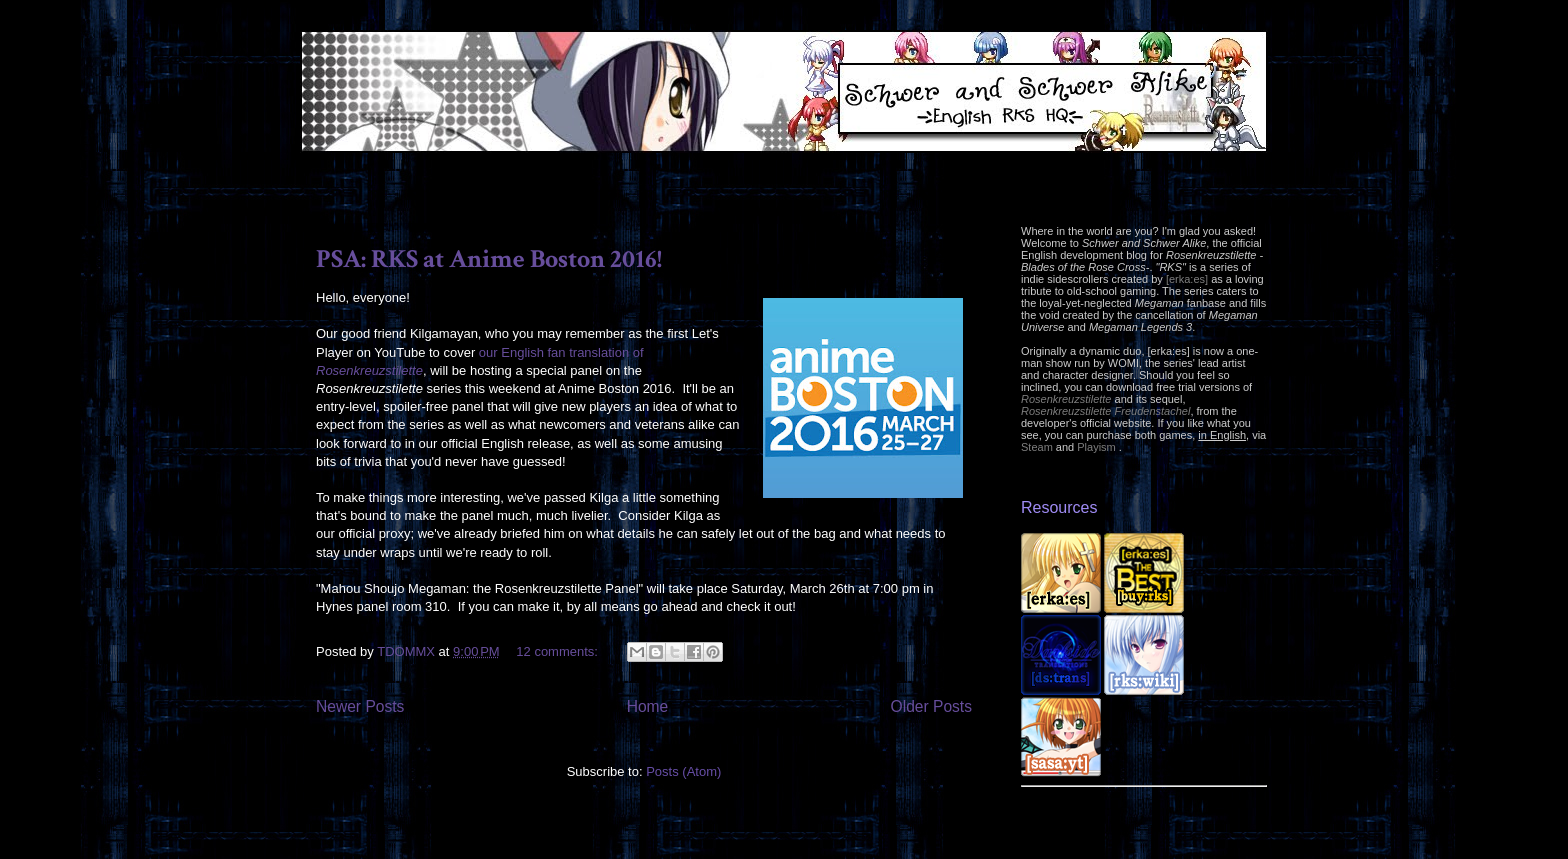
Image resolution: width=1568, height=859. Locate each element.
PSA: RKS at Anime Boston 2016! (489, 259)
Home (648, 706)
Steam (1037, 447)
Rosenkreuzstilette (369, 370)
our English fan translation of (561, 352)
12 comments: (558, 651)
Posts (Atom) (683, 771)
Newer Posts (360, 706)
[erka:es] (1187, 279)
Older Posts (931, 706)
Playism (1096, 447)
